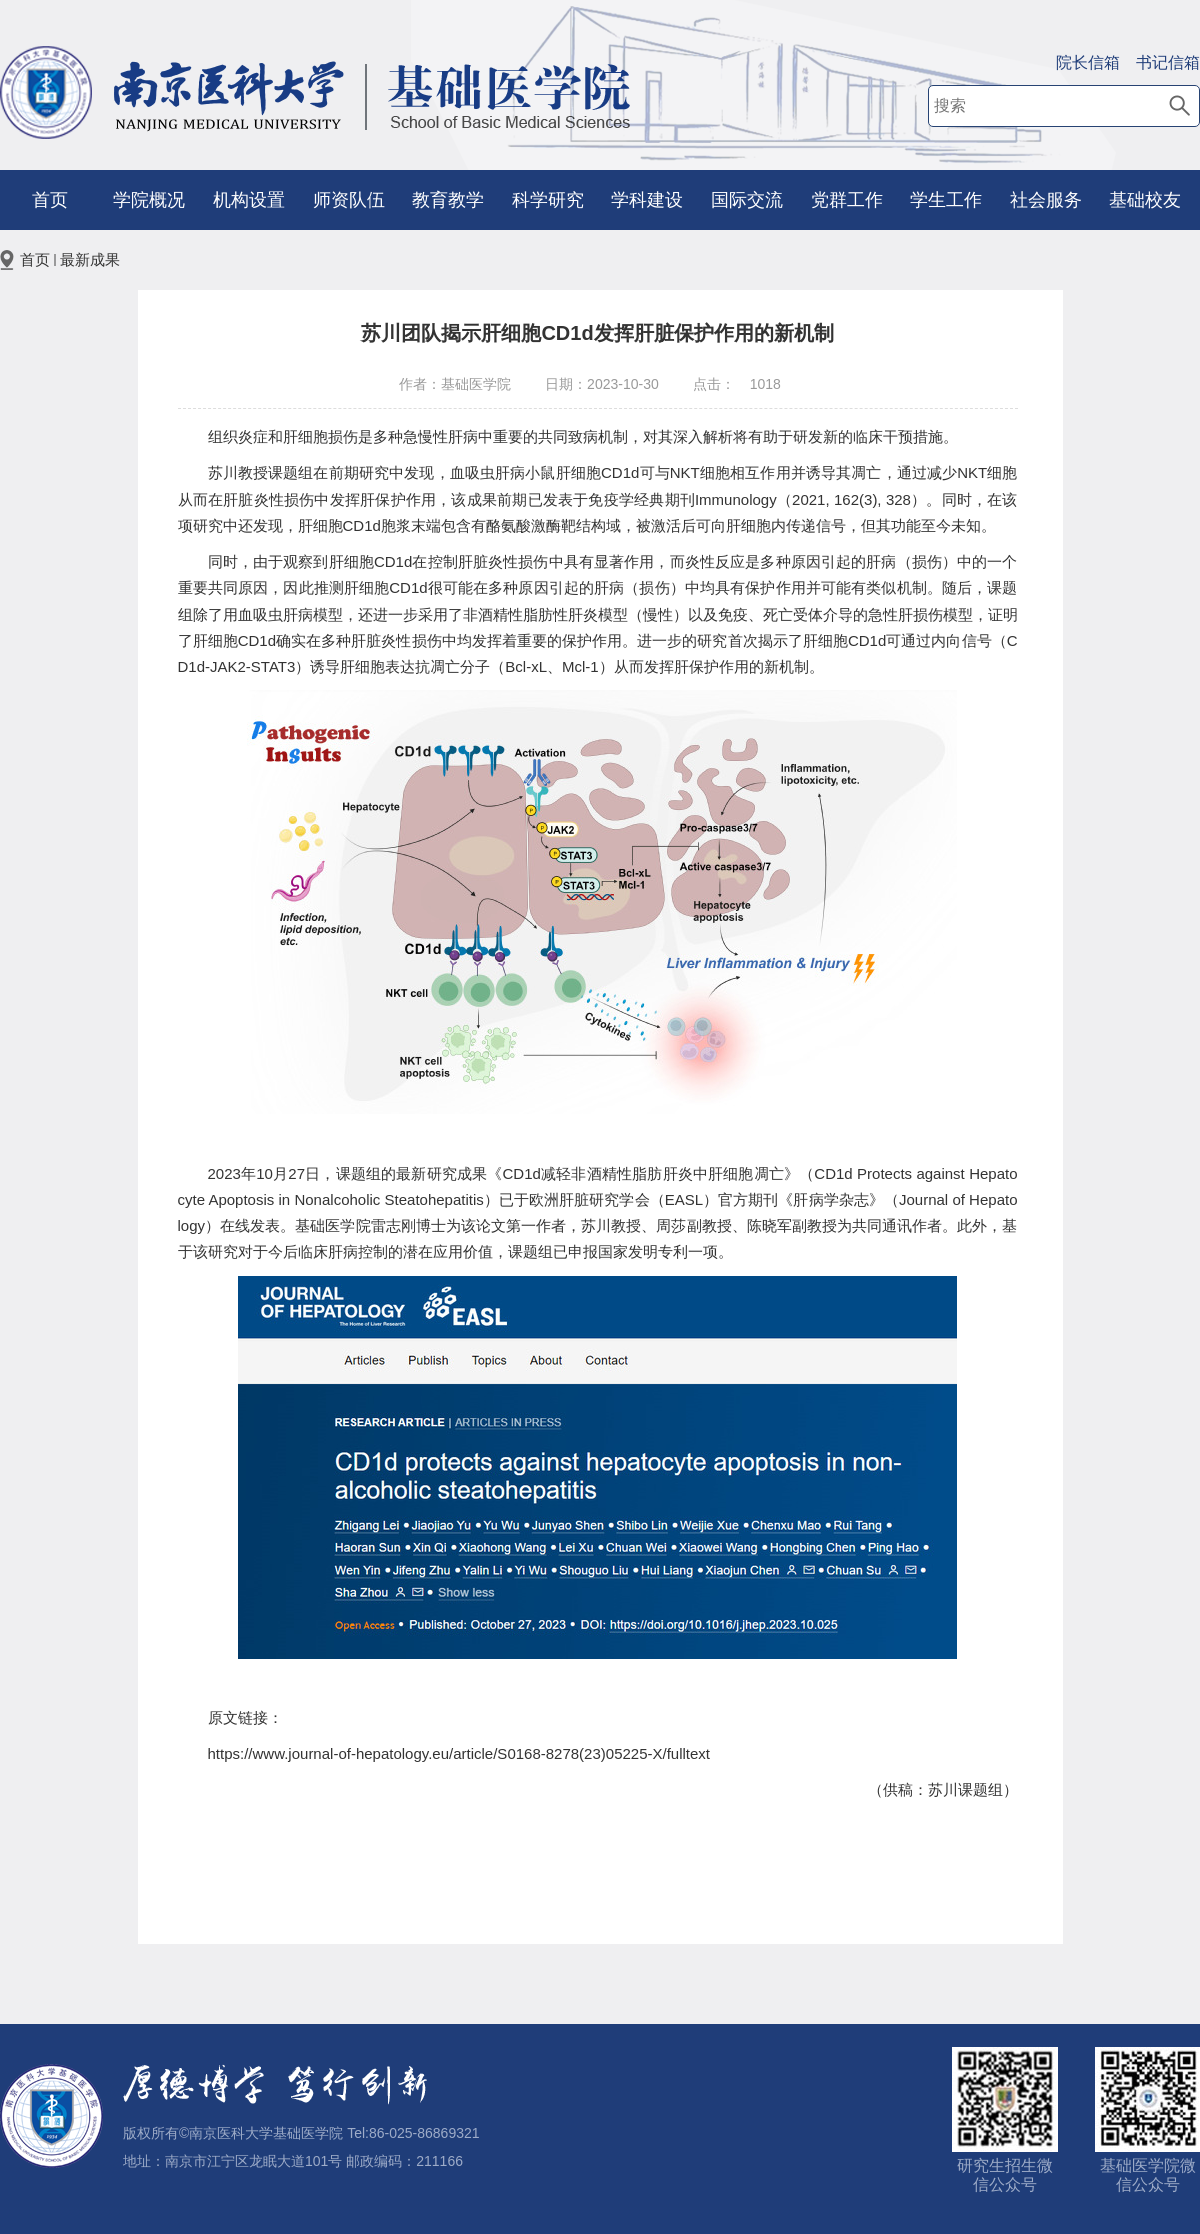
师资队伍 (349, 200)
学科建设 (647, 200)
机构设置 (249, 200)
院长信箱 (1088, 62)
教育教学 (448, 200)
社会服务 (1046, 200)
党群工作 (847, 200)
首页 (50, 200)
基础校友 (1145, 200)
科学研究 (548, 200)
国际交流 (747, 200)
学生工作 (946, 200)
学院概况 (149, 200)
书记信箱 (1168, 62)
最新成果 (90, 259)
